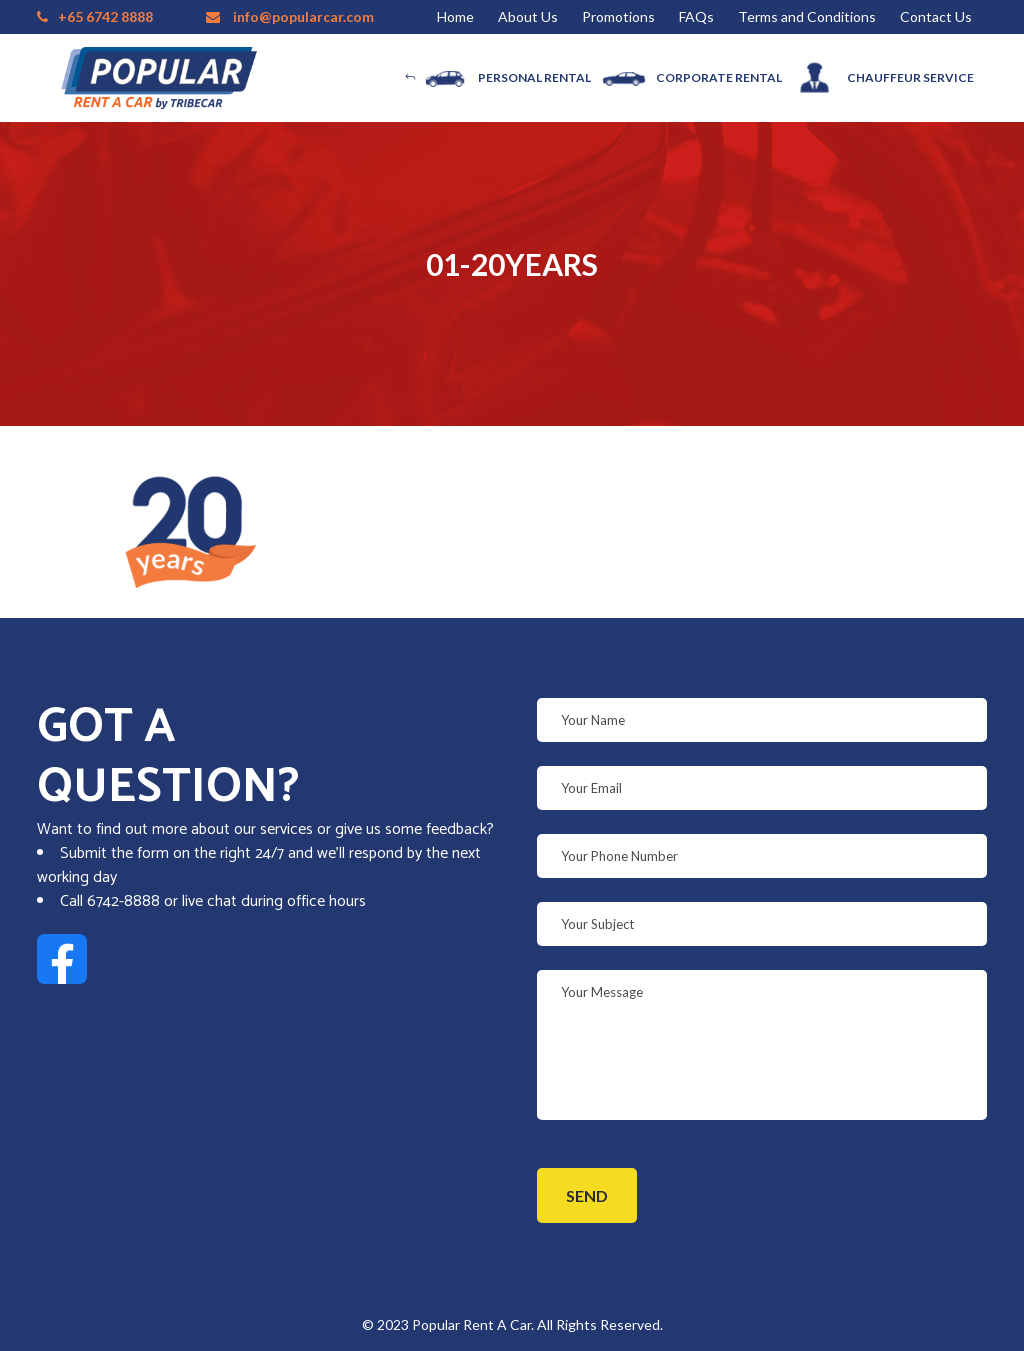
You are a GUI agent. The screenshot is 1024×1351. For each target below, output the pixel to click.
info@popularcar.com (303, 16)
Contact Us (936, 16)
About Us (528, 16)
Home (455, 16)
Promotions (618, 16)
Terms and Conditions (807, 16)
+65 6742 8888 (105, 16)
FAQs (696, 16)
